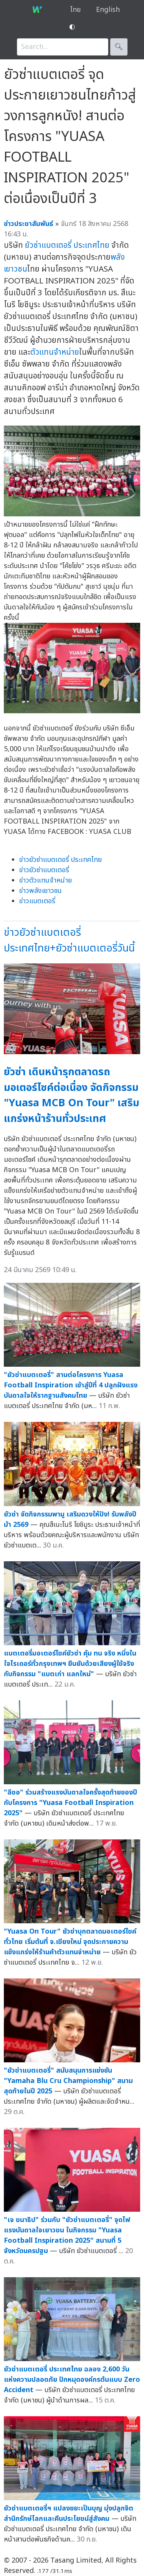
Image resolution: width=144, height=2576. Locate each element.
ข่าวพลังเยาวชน (40, 891)
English (108, 10)
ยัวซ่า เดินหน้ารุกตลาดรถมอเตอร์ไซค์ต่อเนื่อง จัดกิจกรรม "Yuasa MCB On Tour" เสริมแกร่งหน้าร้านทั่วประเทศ (71, 1095)
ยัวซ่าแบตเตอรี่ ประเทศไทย (67, 245)
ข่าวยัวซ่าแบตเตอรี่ (44, 870)
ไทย (75, 10)
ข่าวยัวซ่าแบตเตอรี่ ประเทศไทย (60, 860)
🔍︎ (118, 47)
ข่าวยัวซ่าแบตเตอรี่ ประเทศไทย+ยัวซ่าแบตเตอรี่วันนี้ (69, 940)
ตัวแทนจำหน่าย (54, 352)
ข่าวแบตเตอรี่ (37, 901)
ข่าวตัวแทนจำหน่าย (45, 880)
